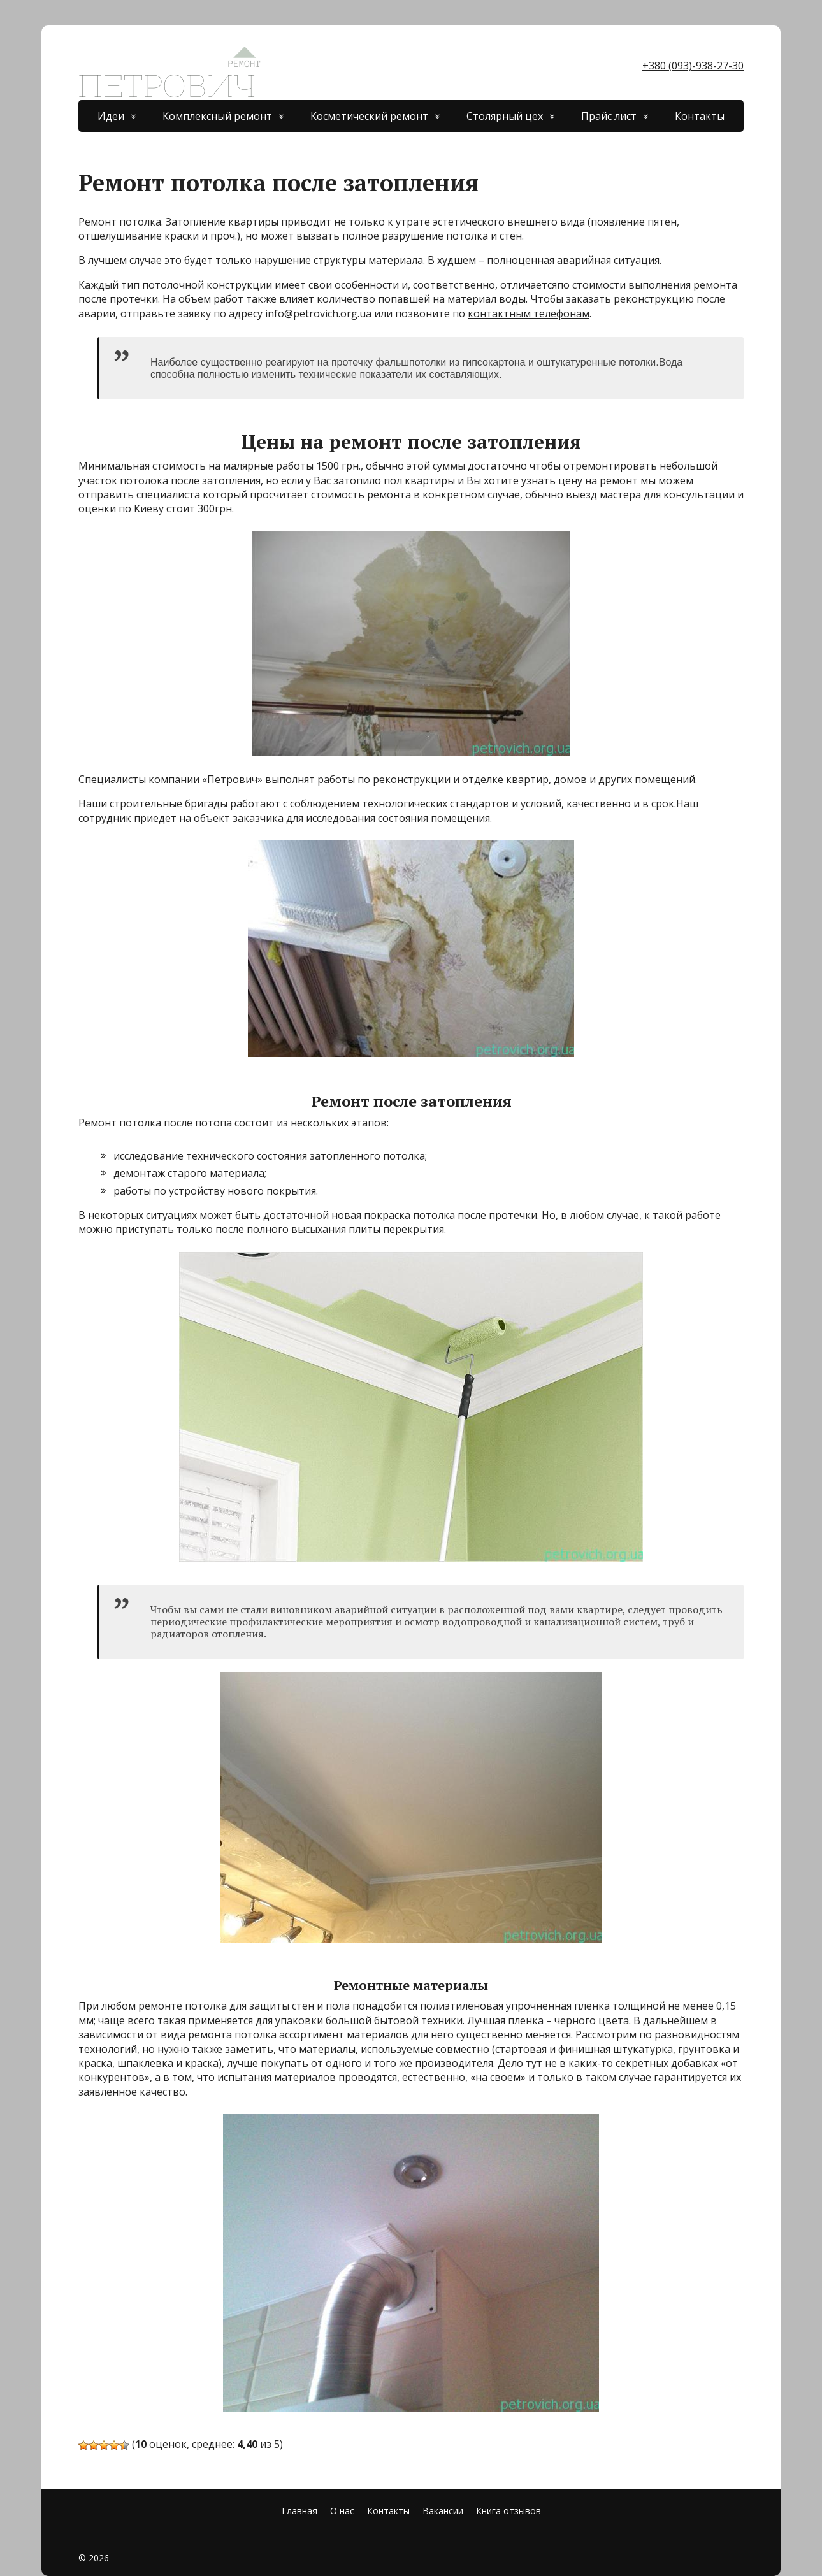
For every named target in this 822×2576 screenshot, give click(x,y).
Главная (299, 2511)
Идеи (110, 116)
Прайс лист (609, 116)
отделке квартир (505, 779)
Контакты (700, 116)
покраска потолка (409, 1215)
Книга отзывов (508, 2511)
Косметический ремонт (369, 116)
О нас (342, 2511)
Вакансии (442, 2511)
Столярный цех (504, 116)
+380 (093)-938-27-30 (693, 66)
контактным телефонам (528, 313)
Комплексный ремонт (217, 116)
